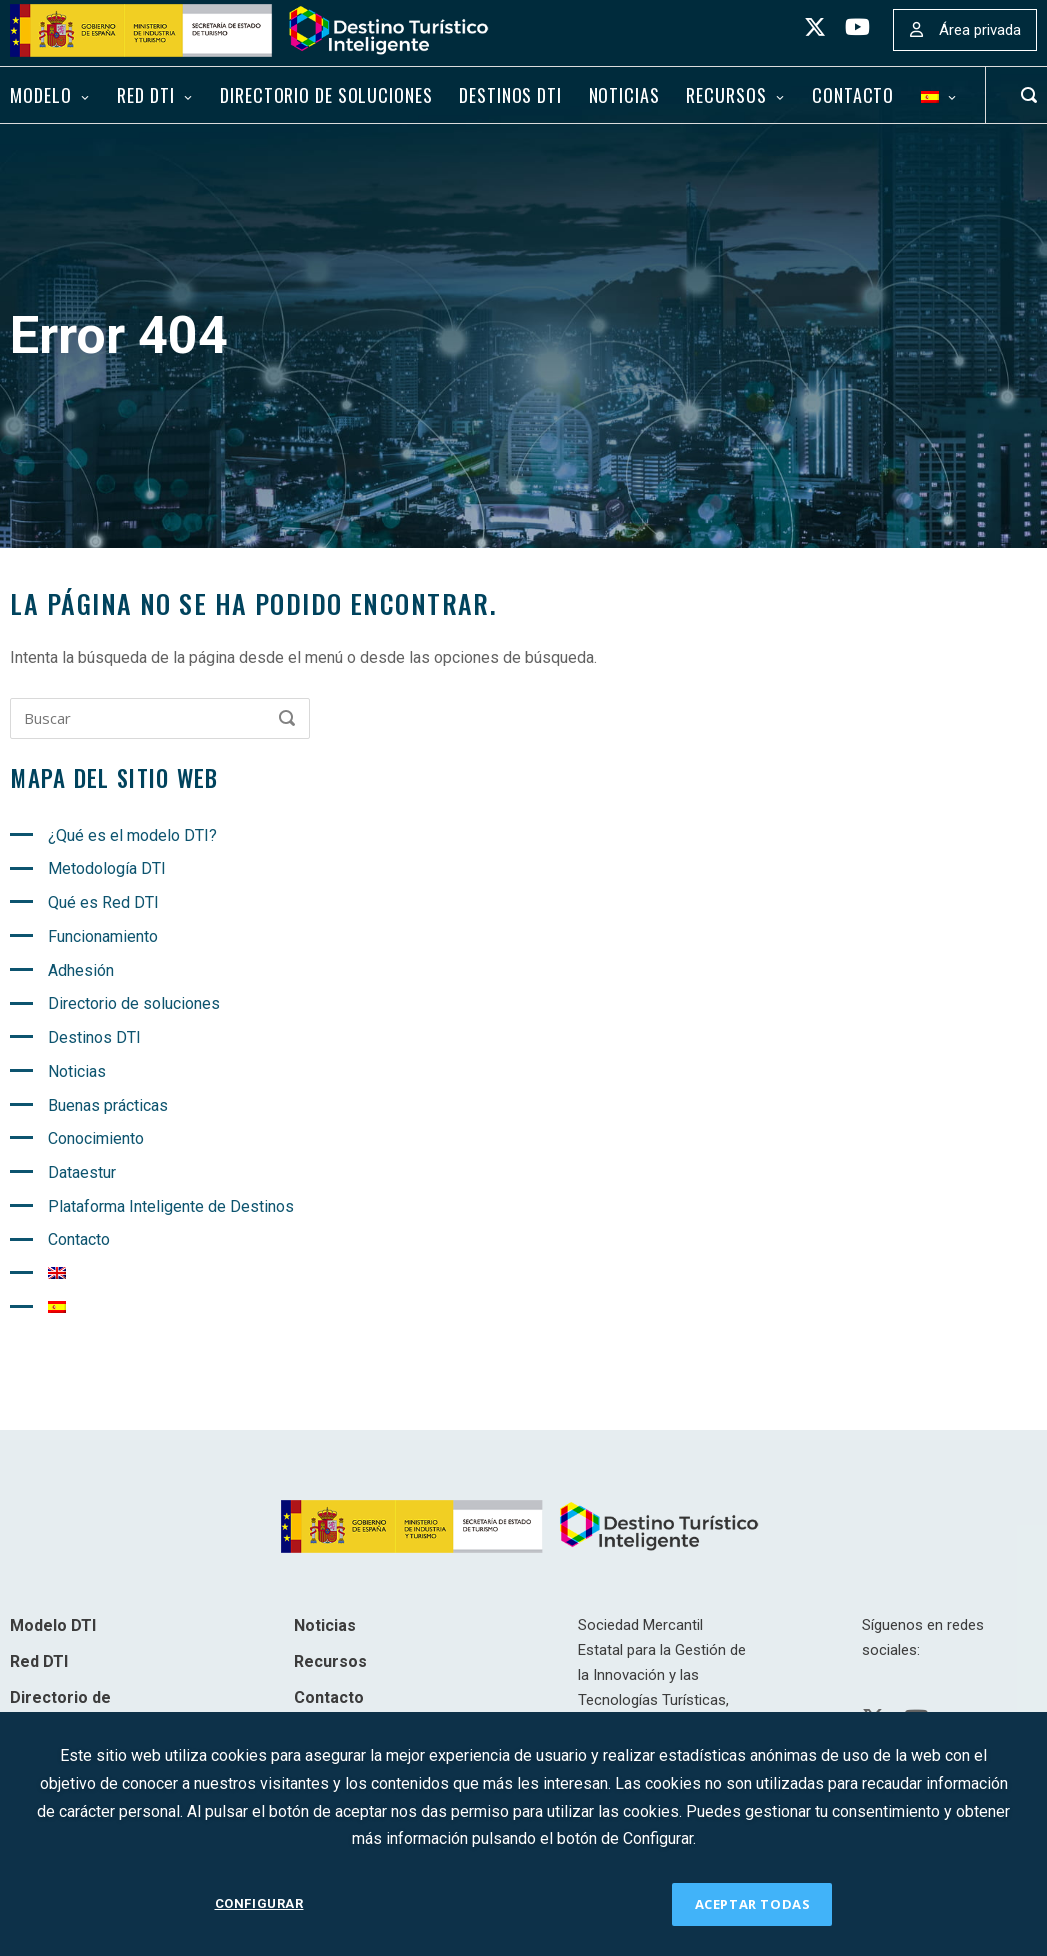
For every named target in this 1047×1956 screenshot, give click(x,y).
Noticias (624, 95)
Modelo (40, 95)
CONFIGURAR (259, 1903)
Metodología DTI (107, 868)
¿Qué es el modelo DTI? (132, 835)
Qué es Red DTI (103, 902)
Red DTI (145, 95)
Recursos (726, 95)
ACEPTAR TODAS (753, 1904)
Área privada (980, 30)
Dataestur (82, 1172)
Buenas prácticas (108, 1105)
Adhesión (81, 970)
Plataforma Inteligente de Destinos (171, 1206)
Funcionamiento (103, 936)
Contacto (853, 95)
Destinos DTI (510, 95)
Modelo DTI (53, 1625)
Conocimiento (96, 1138)
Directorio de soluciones (326, 95)
